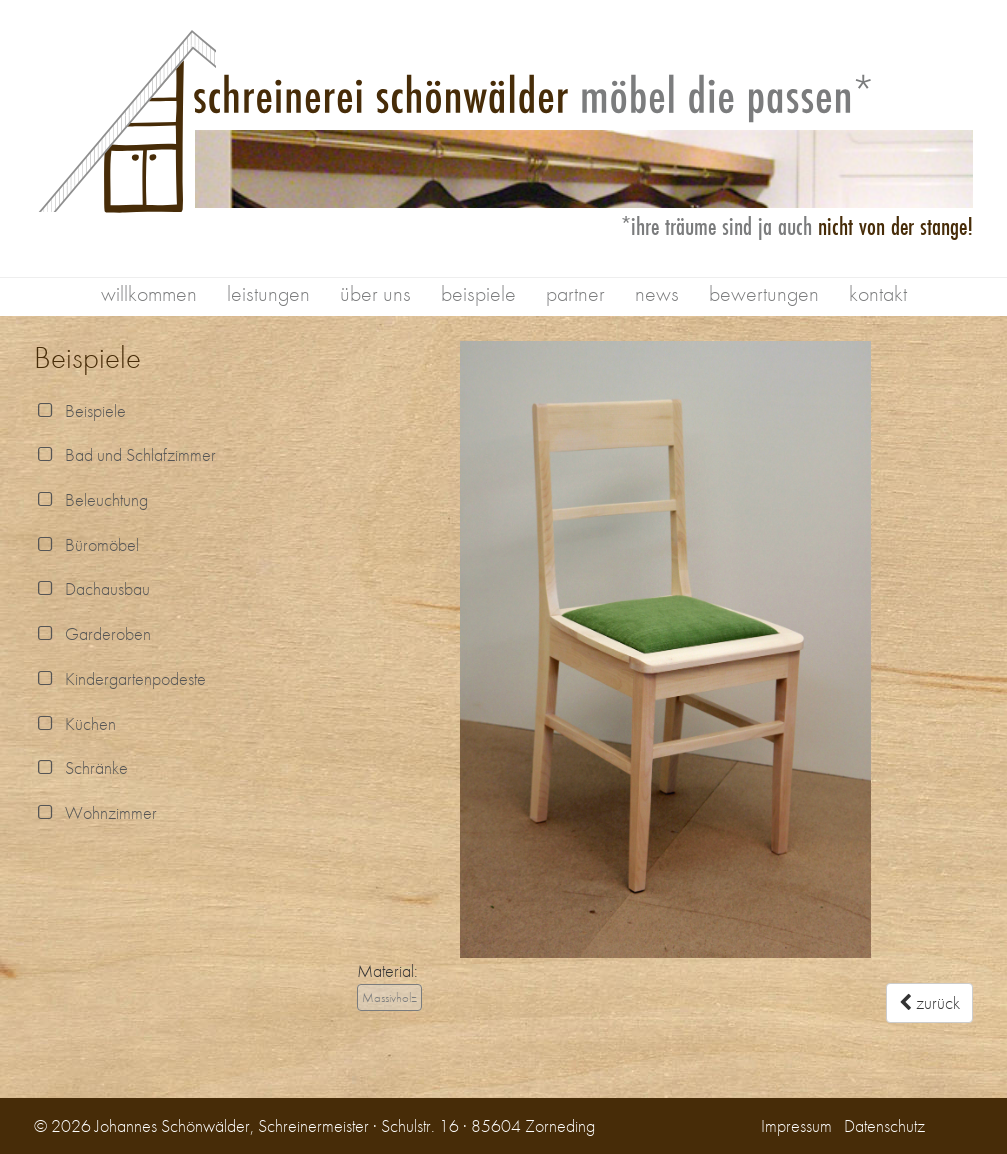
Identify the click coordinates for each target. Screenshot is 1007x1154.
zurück (929, 1002)
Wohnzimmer (95, 812)
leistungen (268, 293)
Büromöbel (86, 544)
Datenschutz (884, 1125)
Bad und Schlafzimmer (125, 454)
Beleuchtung (91, 499)
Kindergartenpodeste (120, 678)
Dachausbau (92, 588)
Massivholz (389, 997)
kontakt (878, 293)
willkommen (149, 293)
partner (575, 293)
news (657, 293)
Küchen (75, 723)
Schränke (81, 767)
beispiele (478, 293)
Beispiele (80, 410)
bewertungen (764, 293)
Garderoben (92, 633)
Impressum (796, 1125)
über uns (375, 293)
